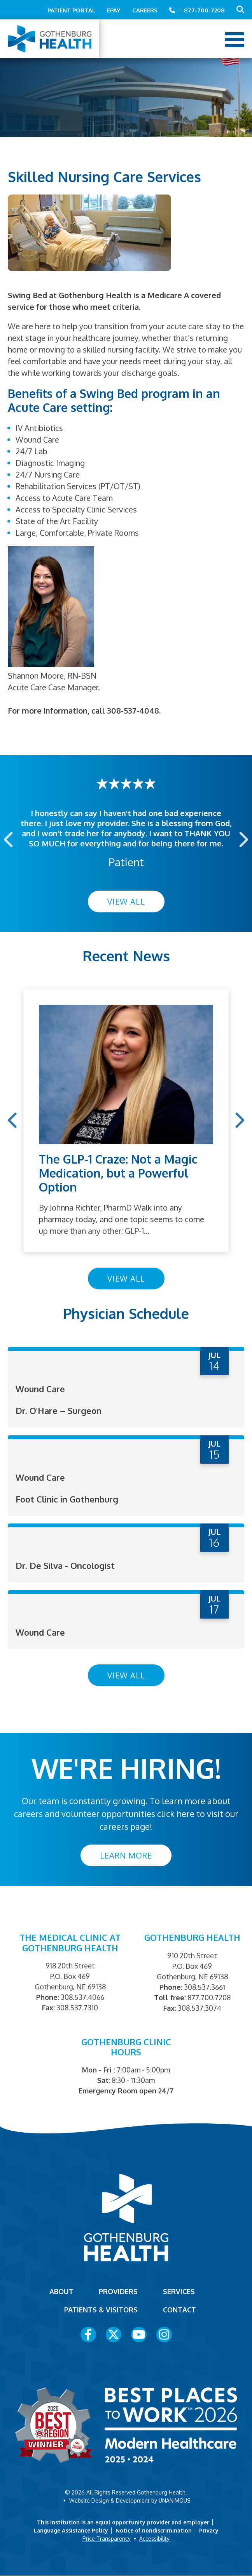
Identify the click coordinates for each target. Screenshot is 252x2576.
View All (126, 901)
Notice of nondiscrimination (154, 2530)
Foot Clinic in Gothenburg (67, 1499)
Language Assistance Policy (71, 2530)
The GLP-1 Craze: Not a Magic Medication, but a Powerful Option (118, 1173)
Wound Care (40, 1388)
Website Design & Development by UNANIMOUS (130, 2500)
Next (242, 839)
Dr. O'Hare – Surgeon (59, 1410)
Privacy (209, 2530)
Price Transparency (106, 2538)
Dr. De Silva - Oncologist (65, 1565)
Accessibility (154, 2538)
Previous (9, 839)
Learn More (126, 1855)
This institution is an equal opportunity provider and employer (123, 2522)
